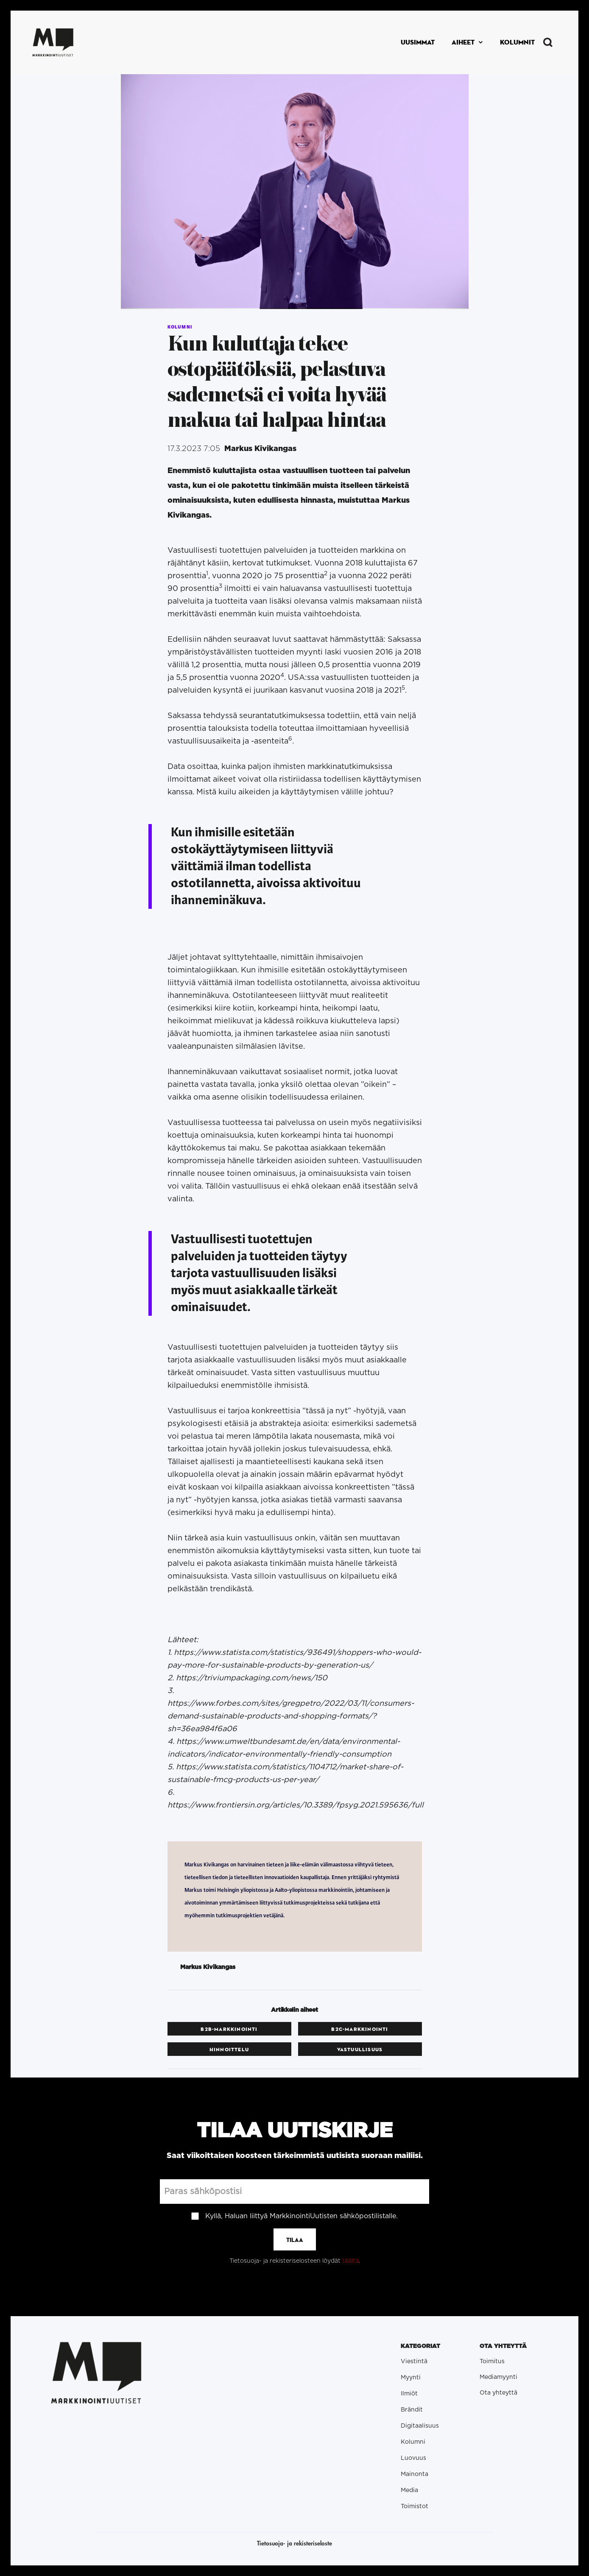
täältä (350, 2261)
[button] (467, 42)
